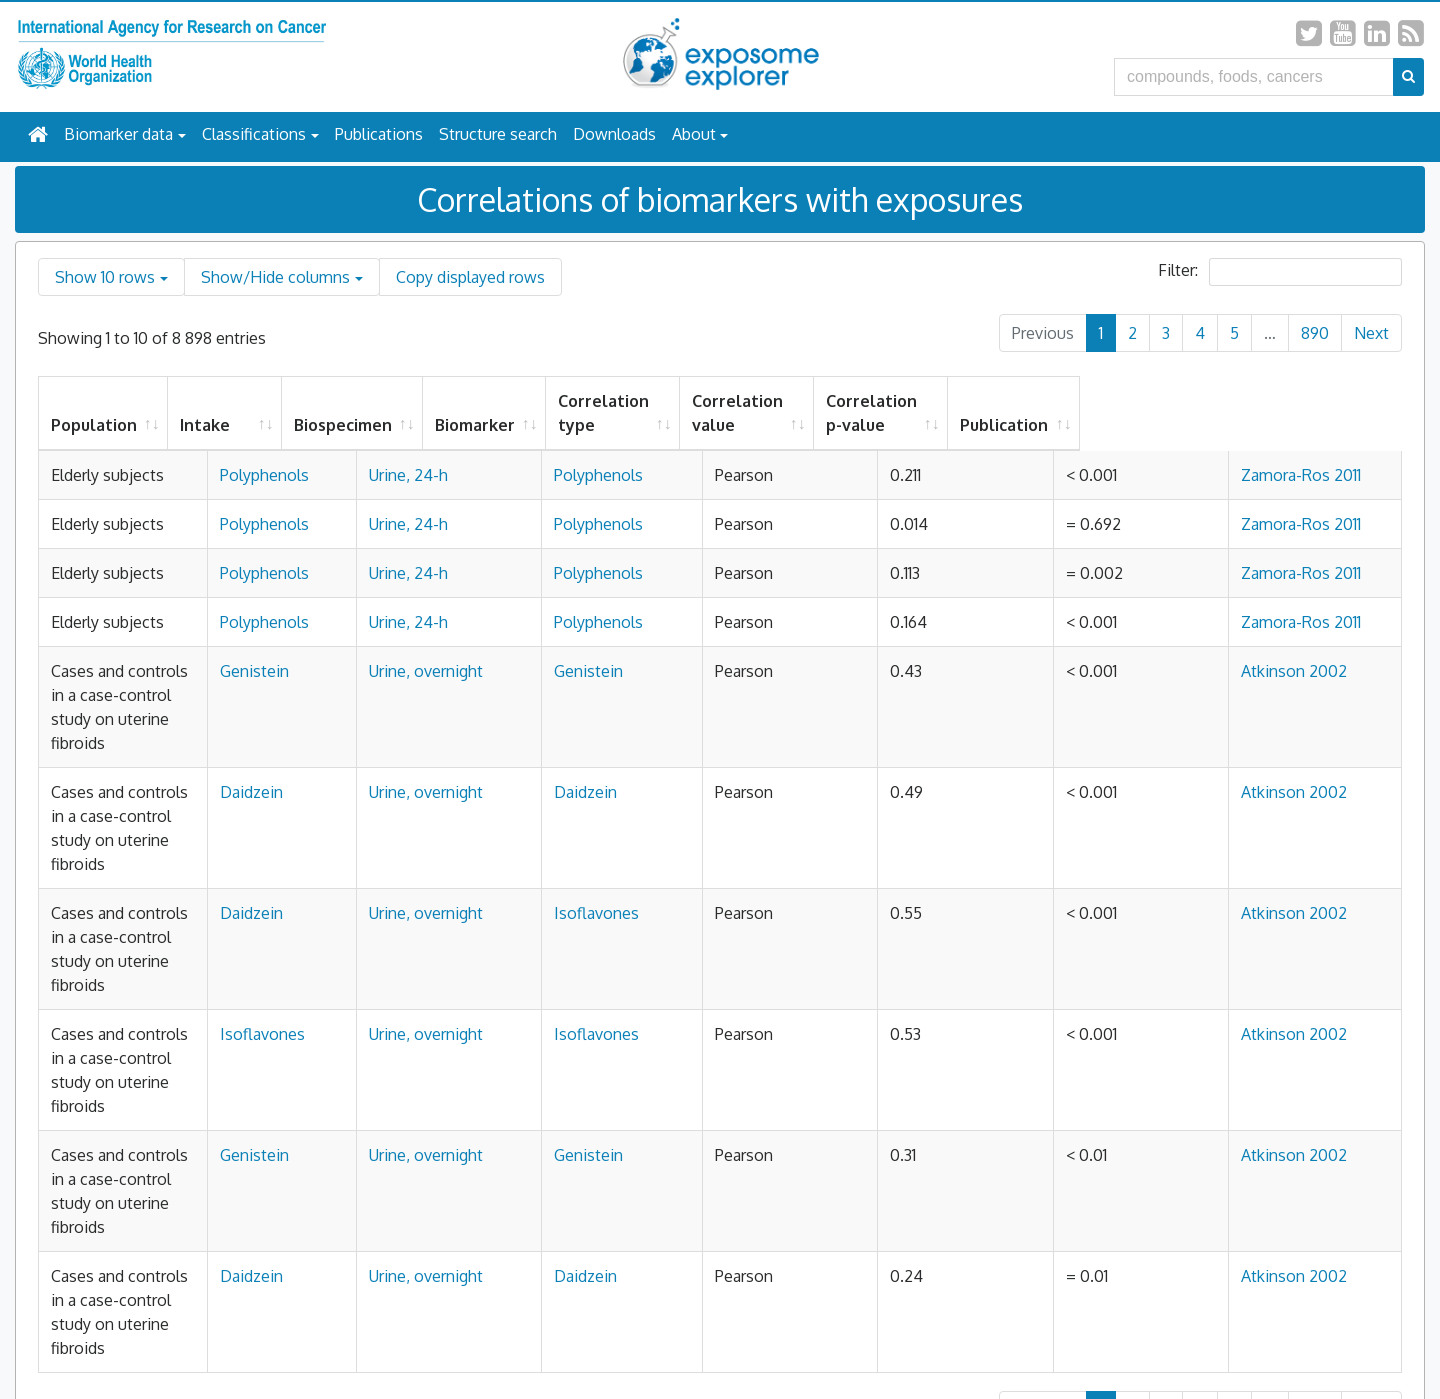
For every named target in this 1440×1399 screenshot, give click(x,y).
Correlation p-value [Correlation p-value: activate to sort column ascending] (1152, 413)
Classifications (254, 134)
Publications (379, 134)
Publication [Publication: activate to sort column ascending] (1315, 425)
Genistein (428, 767)
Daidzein (425, 840)
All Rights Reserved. (803, 1341)
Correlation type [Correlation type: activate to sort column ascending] (817, 413)
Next (1371, 333)
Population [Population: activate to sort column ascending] (94, 425)
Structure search (498, 134)
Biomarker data (118, 134)
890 (1315, 333)
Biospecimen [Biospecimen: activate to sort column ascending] (557, 425)
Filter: (1280, 272)
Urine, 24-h (547, 475)
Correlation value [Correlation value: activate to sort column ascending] (978, 413)
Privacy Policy (616, 1341)
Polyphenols (438, 475)
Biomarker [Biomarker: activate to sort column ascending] (689, 425)
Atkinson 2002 (1324, 767)
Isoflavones (691, 913)
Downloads (614, 134)
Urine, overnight (565, 767)
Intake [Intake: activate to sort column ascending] (419, 425)
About (694, 134)
